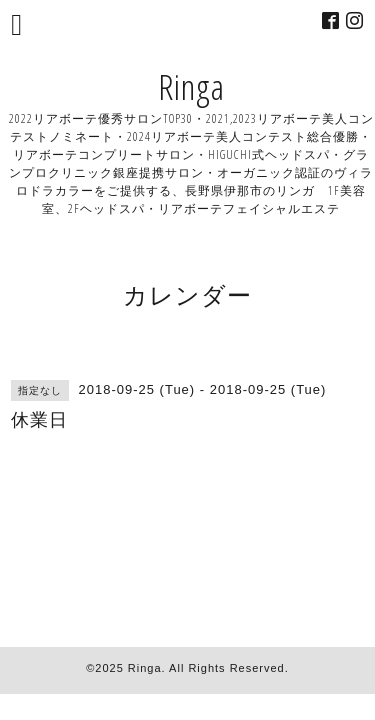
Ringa (191, 86)
